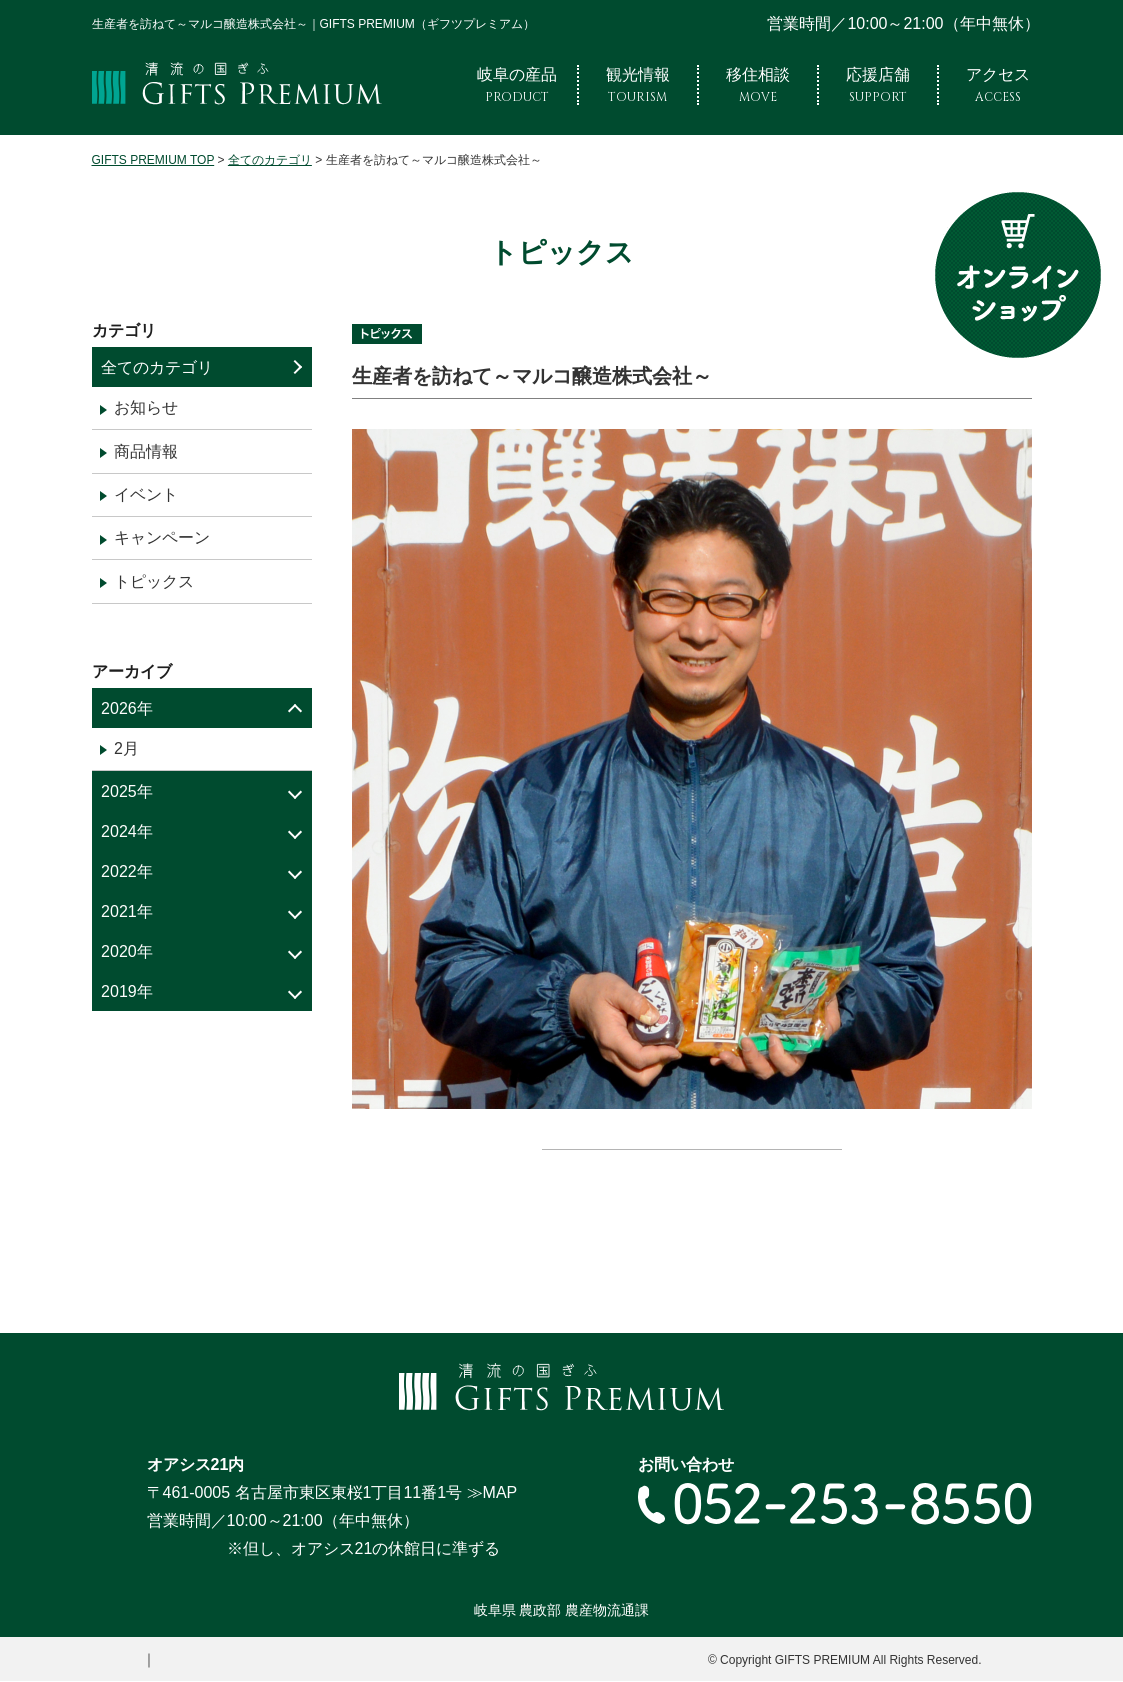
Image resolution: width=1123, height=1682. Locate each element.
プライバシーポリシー (310, 1660)
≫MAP (492, 1493)
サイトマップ (184, 1660)
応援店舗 (878, 85)
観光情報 (638, 85)
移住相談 (758, 85)
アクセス (998, 85)
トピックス (154, 581)
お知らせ (146, 407)
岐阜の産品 (517, 85)
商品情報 (146, 451)
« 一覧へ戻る (691, 1179)
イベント (146, 494)
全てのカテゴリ (157, 367)
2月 (126, 748)
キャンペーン (162, 537)
